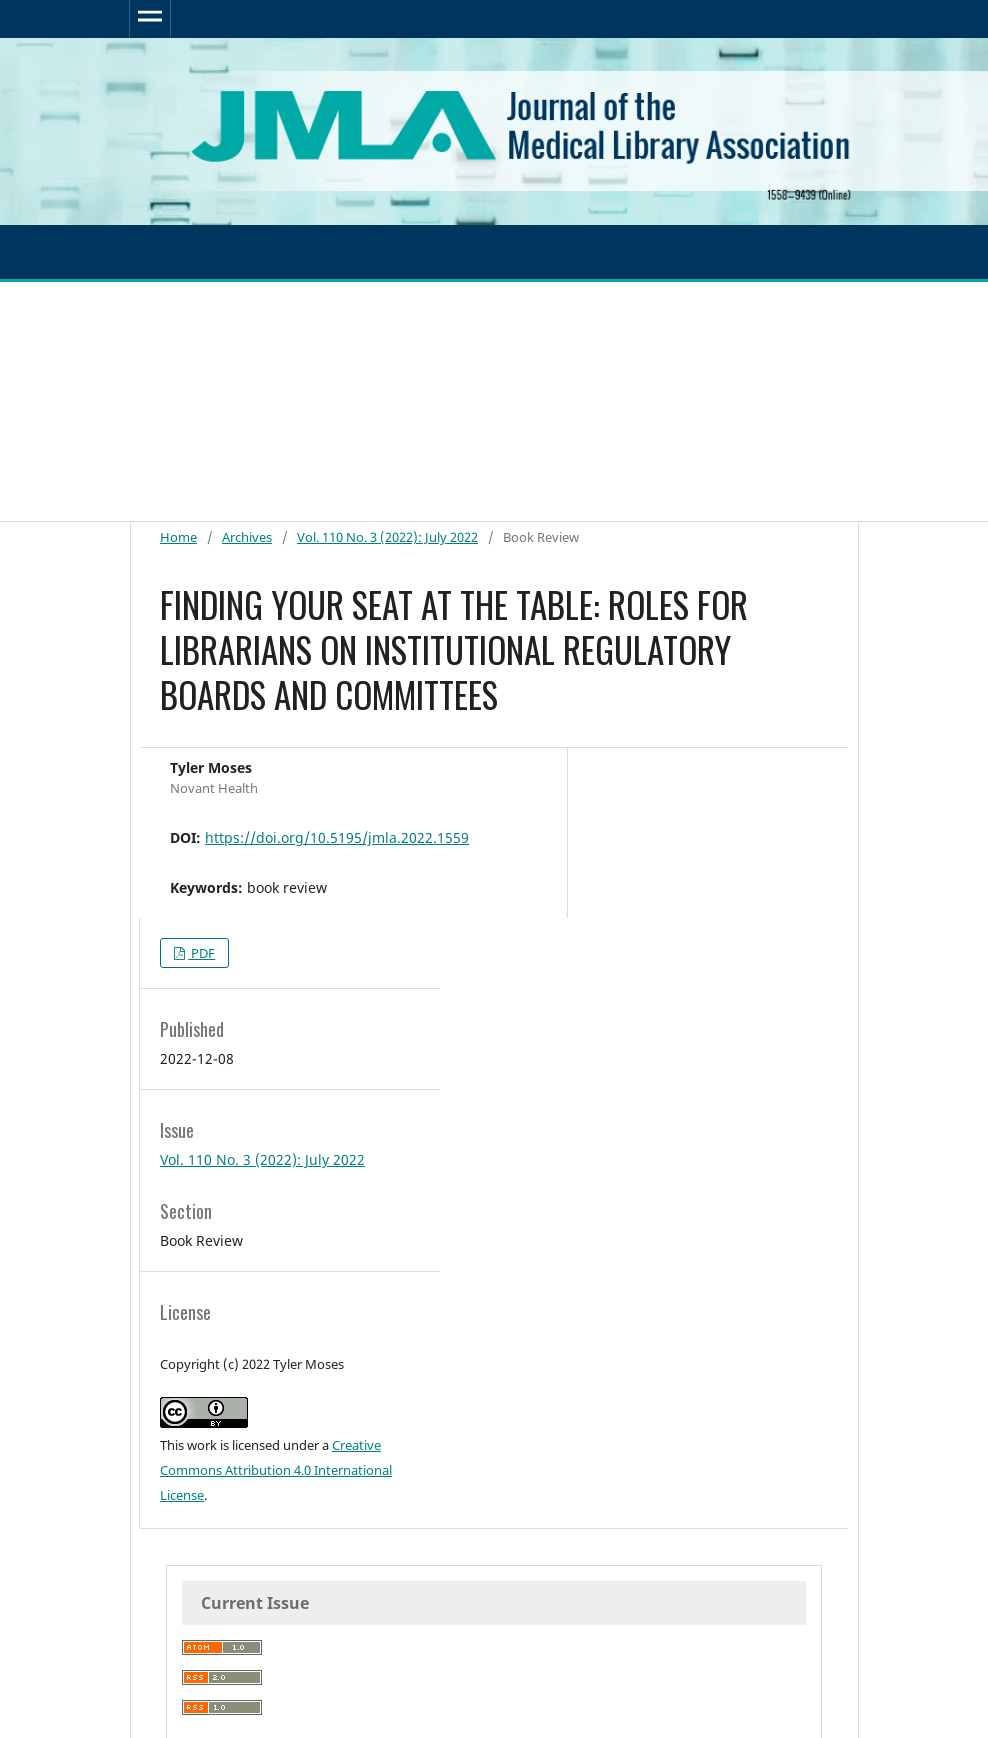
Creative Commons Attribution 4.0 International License (276, 1470)
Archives (247, 537)
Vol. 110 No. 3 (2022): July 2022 (387, 537)
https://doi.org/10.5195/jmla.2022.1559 (337, 837)
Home (178, 537)
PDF (201, 953)
